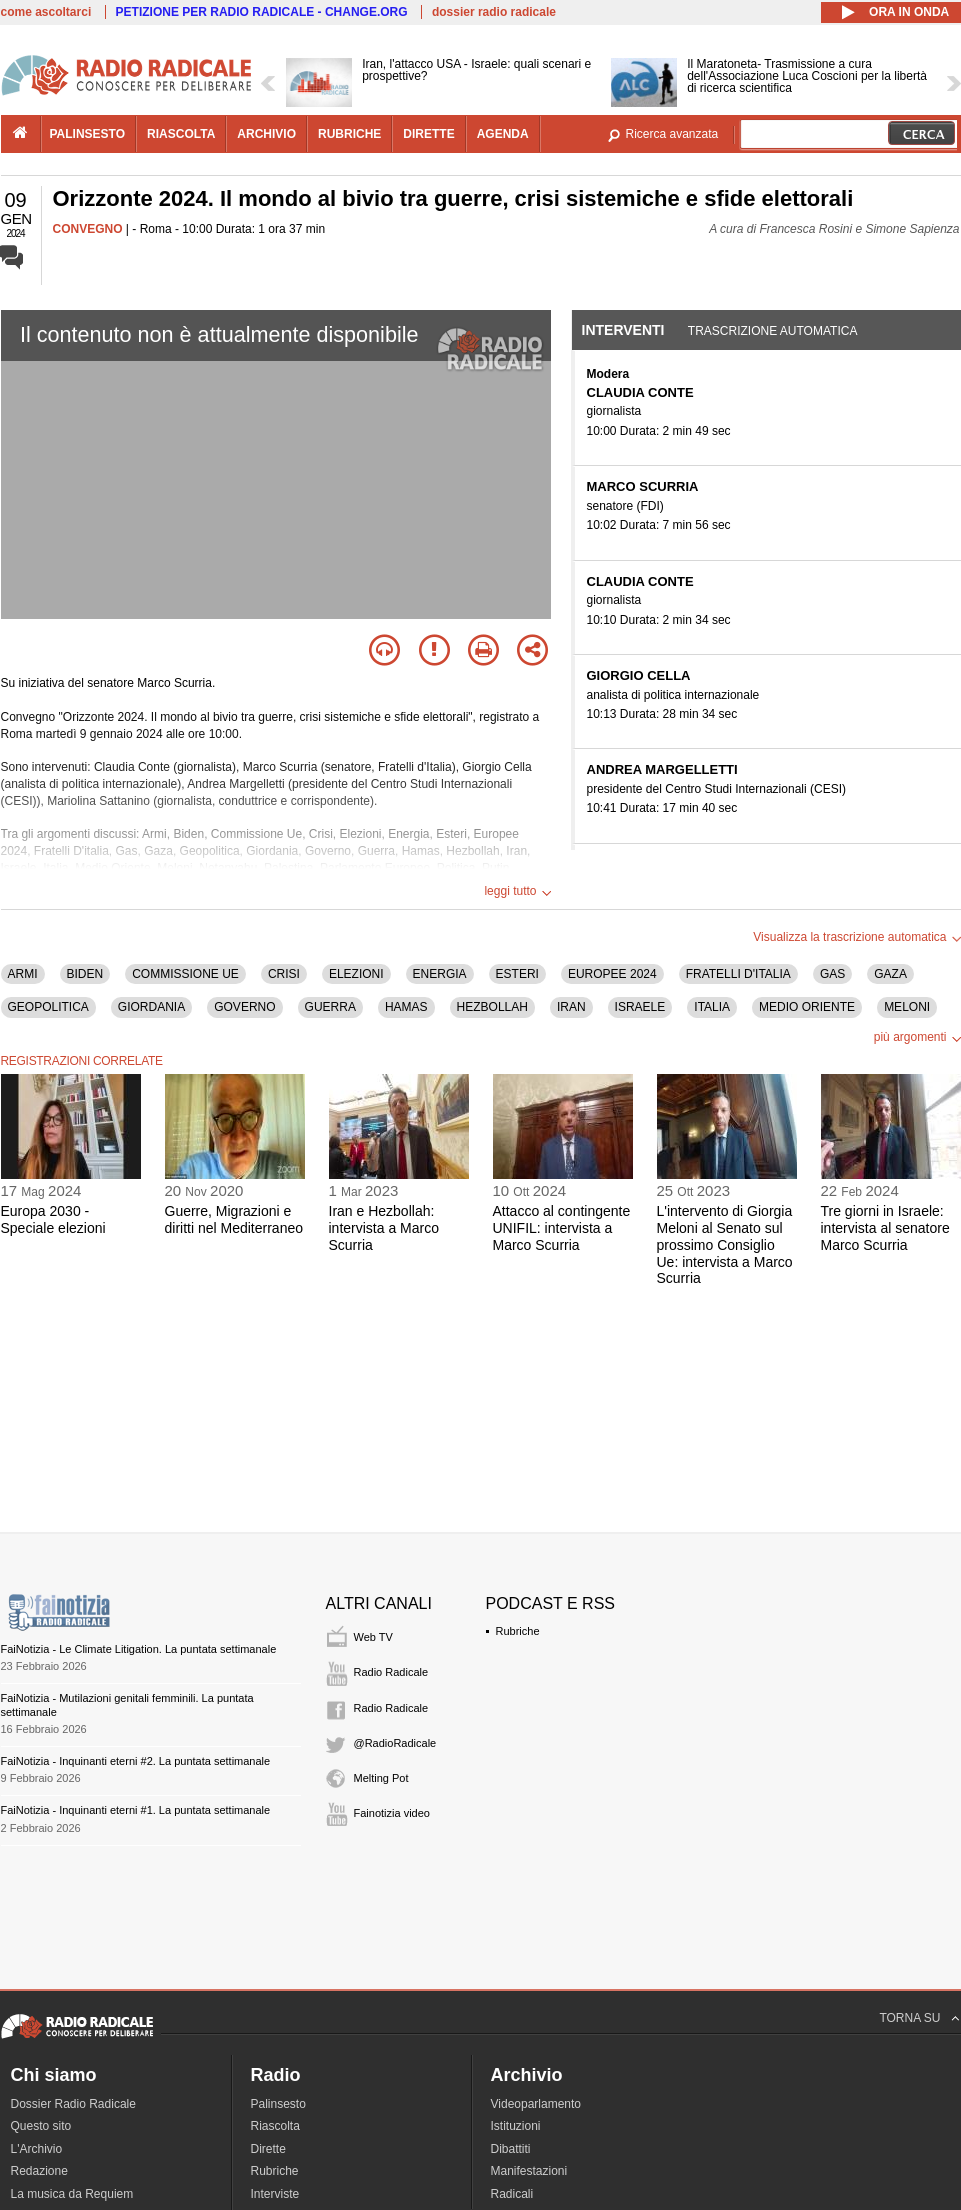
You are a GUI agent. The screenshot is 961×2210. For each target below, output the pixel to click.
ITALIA (712, 1007)
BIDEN (85, 974)
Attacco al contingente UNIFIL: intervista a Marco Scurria (562, 1228)
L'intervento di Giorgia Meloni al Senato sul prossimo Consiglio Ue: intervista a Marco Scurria (725, 1244)
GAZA (890, 974)
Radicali (512, 2194)
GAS (832, 974)
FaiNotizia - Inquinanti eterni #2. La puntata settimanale (136, 1761)
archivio (266, 134)
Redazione (39, 2171)
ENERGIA (440, 974)
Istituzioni (516, 2126)
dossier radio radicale (494, 12)
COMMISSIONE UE (185, 974)
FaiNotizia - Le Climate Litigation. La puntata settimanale (139, 1649)
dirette (428, 134)
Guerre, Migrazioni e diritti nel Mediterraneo (234, 1219)
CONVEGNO (88, 229)
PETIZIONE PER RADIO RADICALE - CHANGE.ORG (262, 12)
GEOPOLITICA (48, 1007)
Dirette (268, 2149)
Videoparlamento (536, 2104)
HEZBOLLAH (492, 1007)
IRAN (571, 1007)
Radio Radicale (391, 1672)
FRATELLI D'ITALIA (738, 974)
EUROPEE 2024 (612, 974)
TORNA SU (909, 2018)
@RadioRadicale (395, 1743)
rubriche (349, 134)
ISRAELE (640, 1007)
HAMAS (406, 1007)
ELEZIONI (356, 974)
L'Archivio (37, 2149)
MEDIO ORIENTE (807, 1007)
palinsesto (88, 134)
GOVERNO (244, 1007)
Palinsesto (278, 2104)
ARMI (23, 974)
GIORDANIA (151, 1007)
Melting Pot (381, 1778)
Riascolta (275, 2126)
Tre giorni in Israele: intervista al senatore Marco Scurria (885, 1228)
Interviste (275, 2194)
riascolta (181, 134)
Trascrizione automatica (773, 331)
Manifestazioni (529, 2171)
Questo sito (41, 2126)
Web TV (373, 1637)
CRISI (284, 974)
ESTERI (517, 974)
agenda (503, 134)
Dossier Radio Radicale (73, 2104)
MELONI (907, 1007)
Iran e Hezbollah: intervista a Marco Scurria (384, 1228)
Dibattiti (511, 2149)
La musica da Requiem (72, 2194)
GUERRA (330, 1007)
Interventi (623, 330)
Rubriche (518, 1631)
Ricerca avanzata (672, 134)
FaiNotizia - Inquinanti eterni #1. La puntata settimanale (136, 1810)
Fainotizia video (392, 1813)
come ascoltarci (46, 12)
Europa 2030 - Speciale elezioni (53, 1219)
